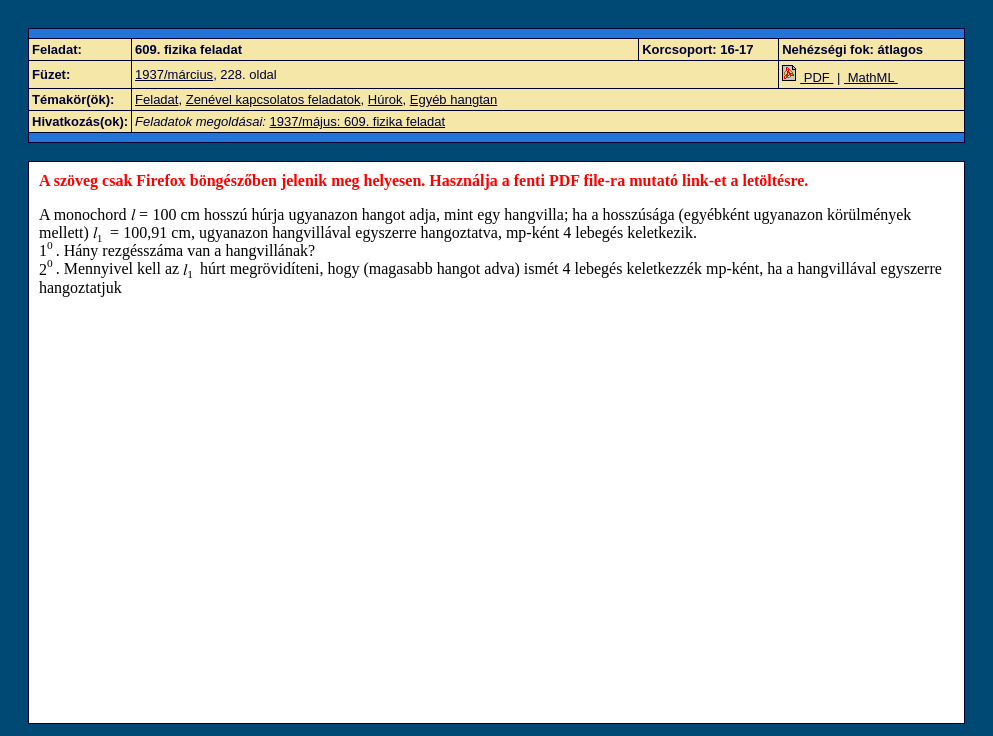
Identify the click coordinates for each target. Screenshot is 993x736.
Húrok (385, 99)
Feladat (156, 99)
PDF (807, 77)
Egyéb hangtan (453, 99)
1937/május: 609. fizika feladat (358, 121)
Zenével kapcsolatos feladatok (273, 99)
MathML (871, 77)
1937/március (174, 74)
